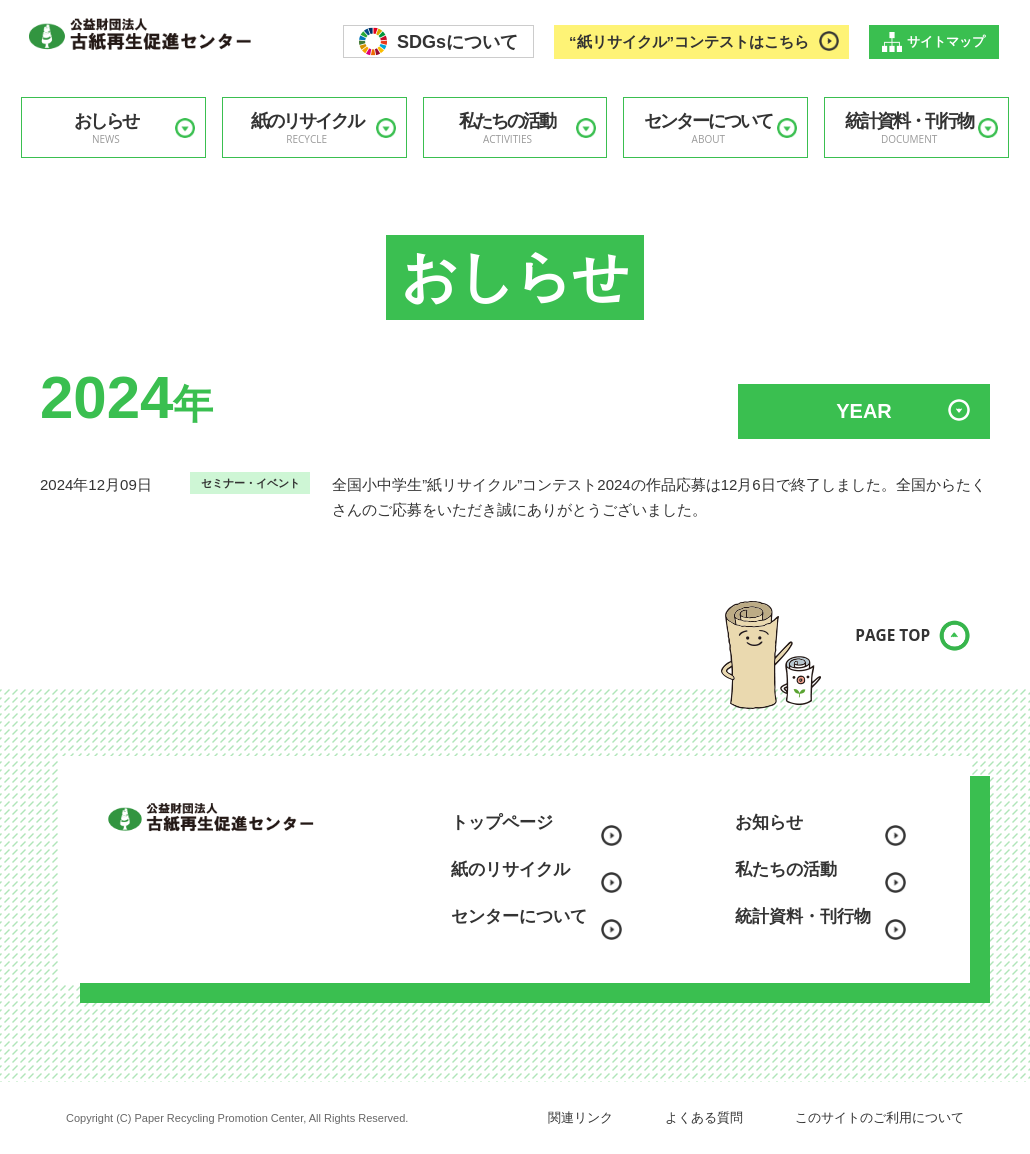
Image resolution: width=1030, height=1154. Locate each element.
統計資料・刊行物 (909, 128)
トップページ (502, 822)
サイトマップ (946, 41)
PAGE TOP (875, 648)
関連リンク (580, 1117)
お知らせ (769, 822)
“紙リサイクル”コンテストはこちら (689, 41)
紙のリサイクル (307, 128)
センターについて (708, 128)
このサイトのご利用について (879, 1117)
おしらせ (106, 128)
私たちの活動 (508, 128)
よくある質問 (704, 1117)
